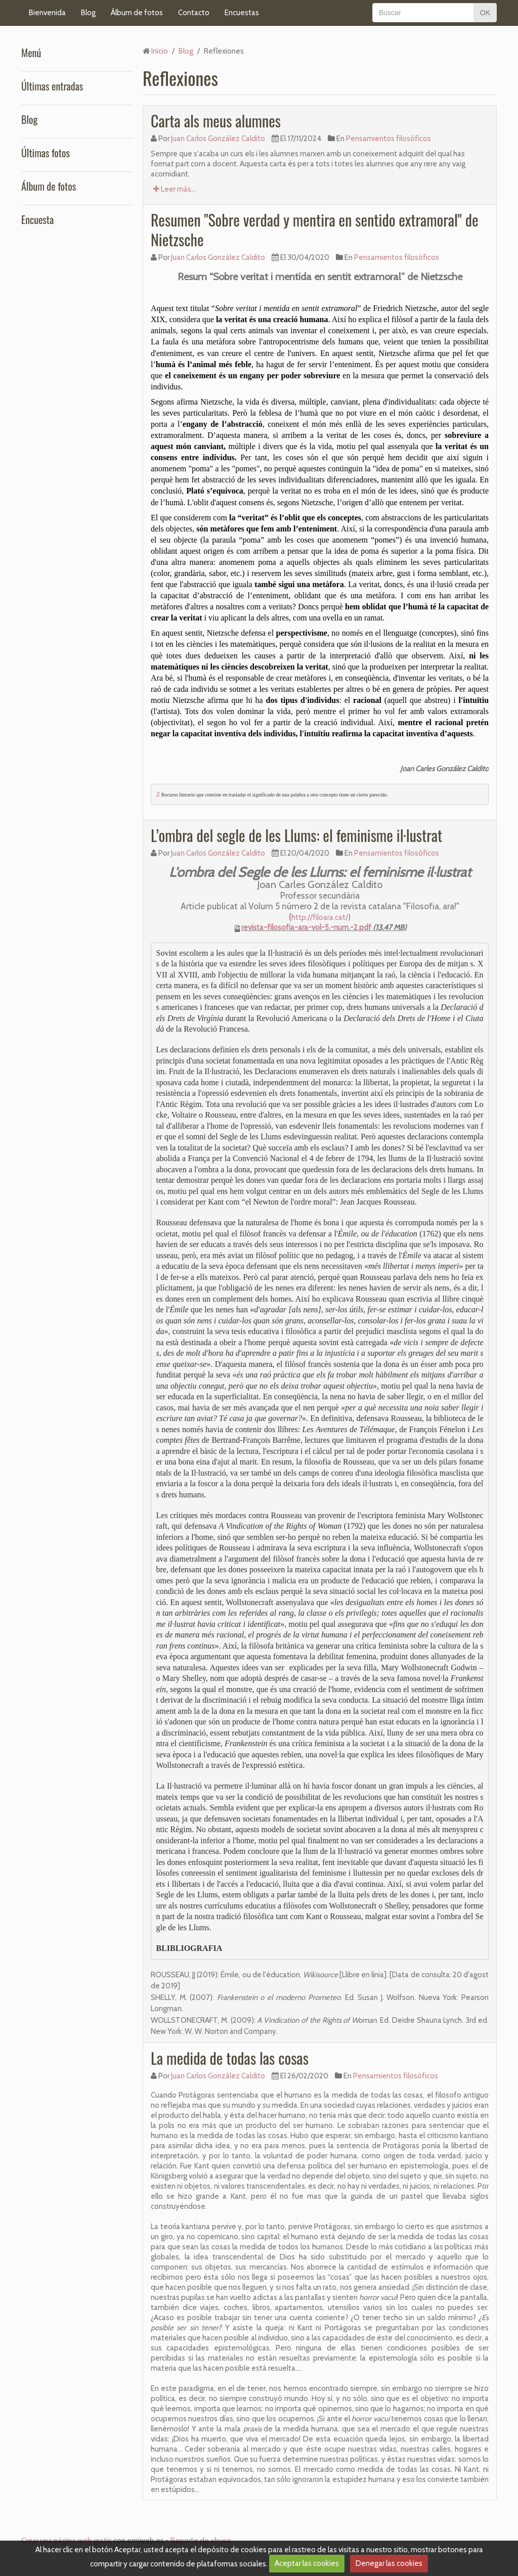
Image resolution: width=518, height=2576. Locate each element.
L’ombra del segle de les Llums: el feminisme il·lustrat (296, 835)
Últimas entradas (52, 86)
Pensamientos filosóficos (388, 138)
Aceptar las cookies (307, 2563)
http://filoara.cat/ (319, 917)
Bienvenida (47, 12)
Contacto (193, 12)
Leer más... (174, 189)
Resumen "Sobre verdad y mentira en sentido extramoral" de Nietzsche (315, 229)
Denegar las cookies (389, 2563)
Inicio (159, 51)
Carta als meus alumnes (216, 120)
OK (485, 13)
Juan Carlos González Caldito (218, 138)
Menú (31, 52)
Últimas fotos (45, 152)
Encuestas (242, 12)
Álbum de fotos (137, 12)
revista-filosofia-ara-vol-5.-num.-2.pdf (306, 927)
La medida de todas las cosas (230, 2058)
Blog (88, 12)
